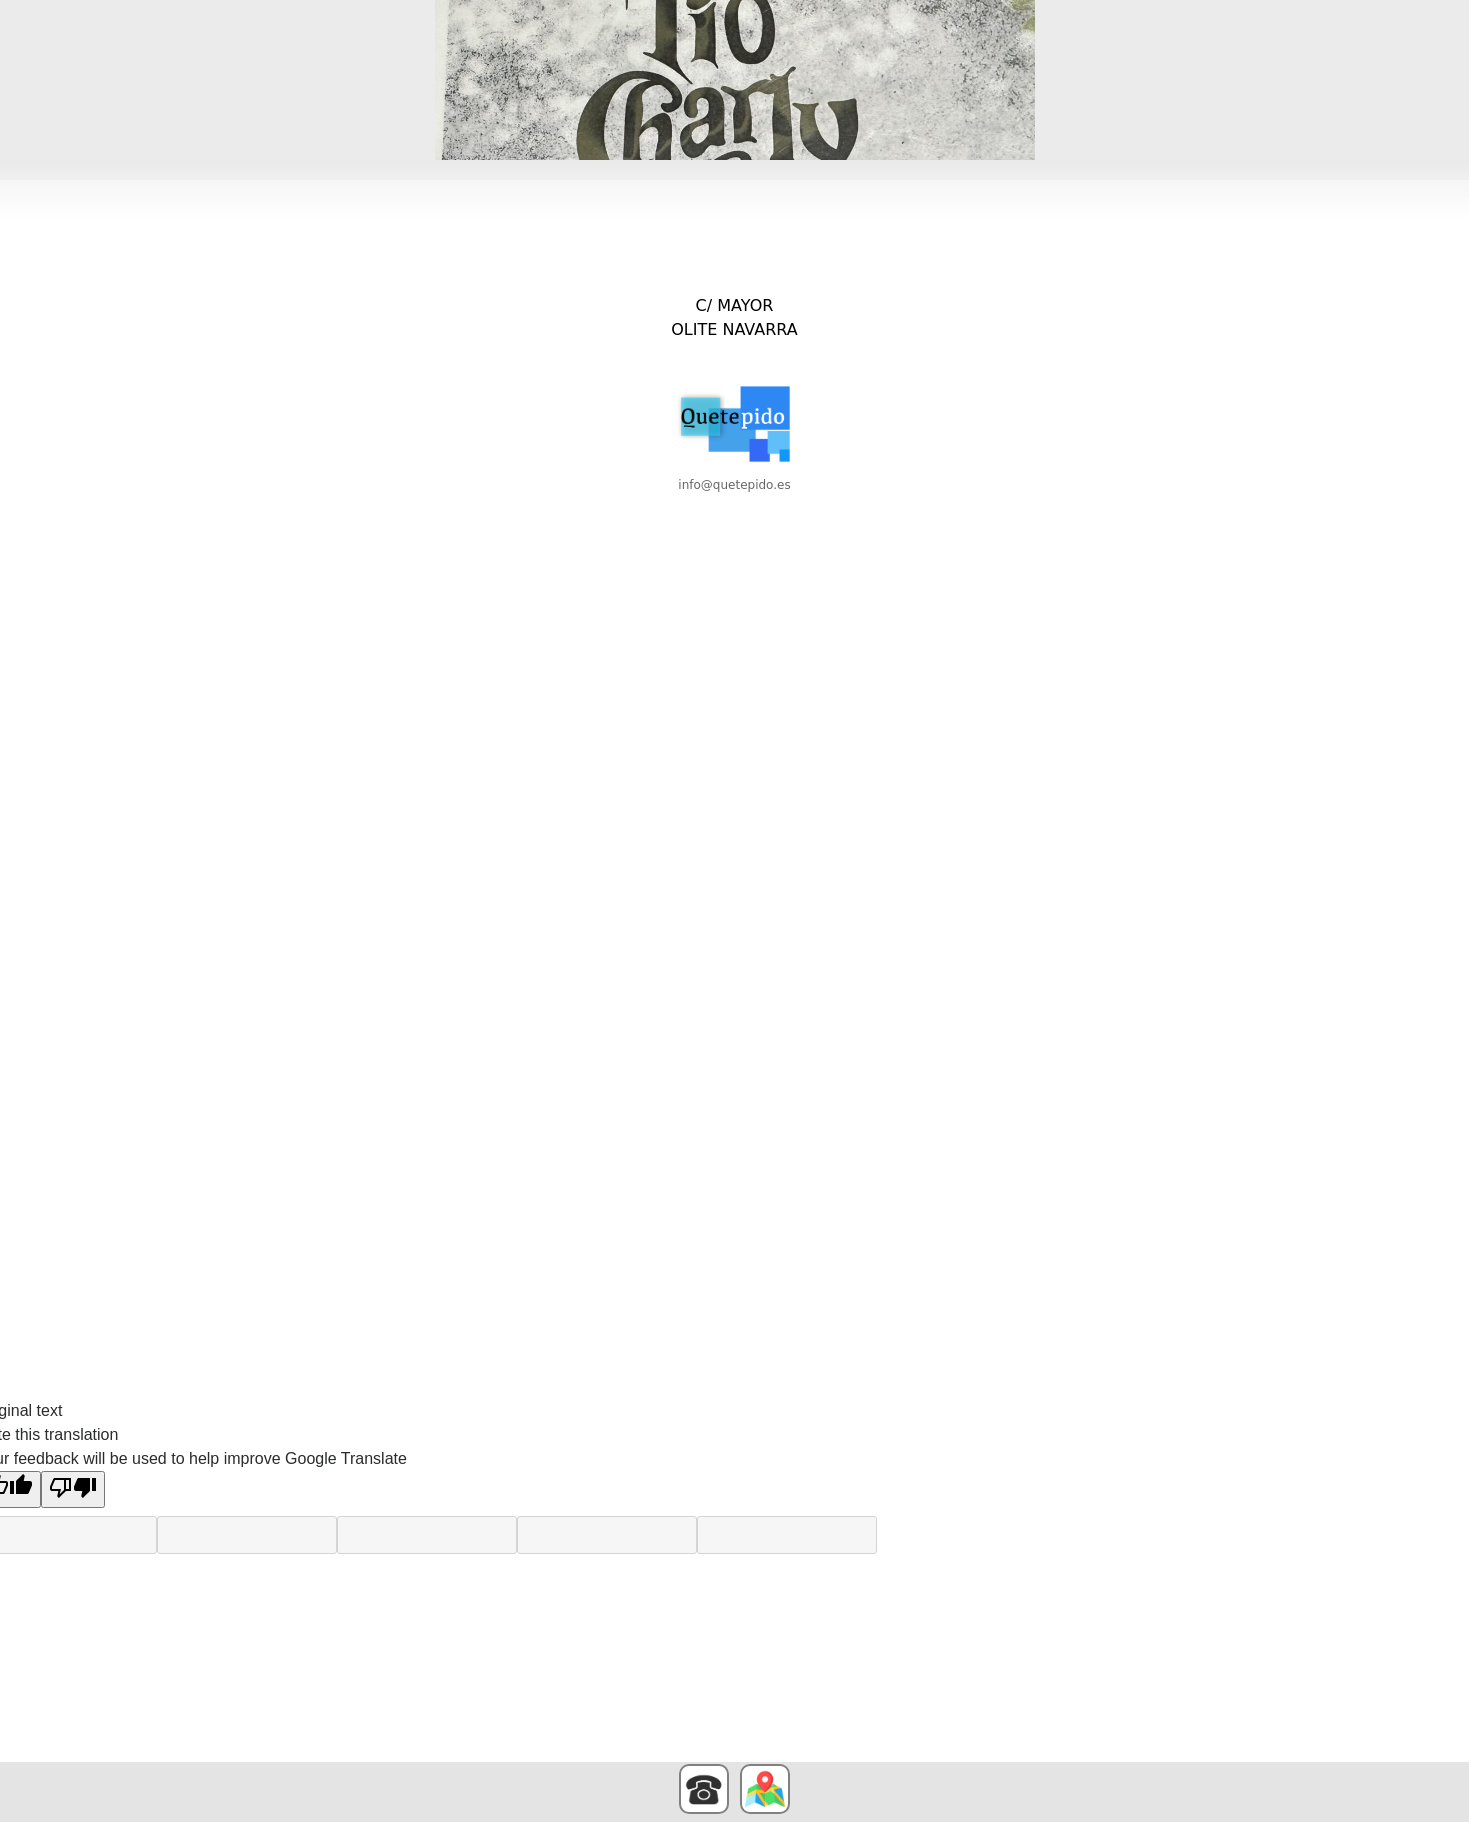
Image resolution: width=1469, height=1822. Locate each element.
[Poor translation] (73, 1489)
